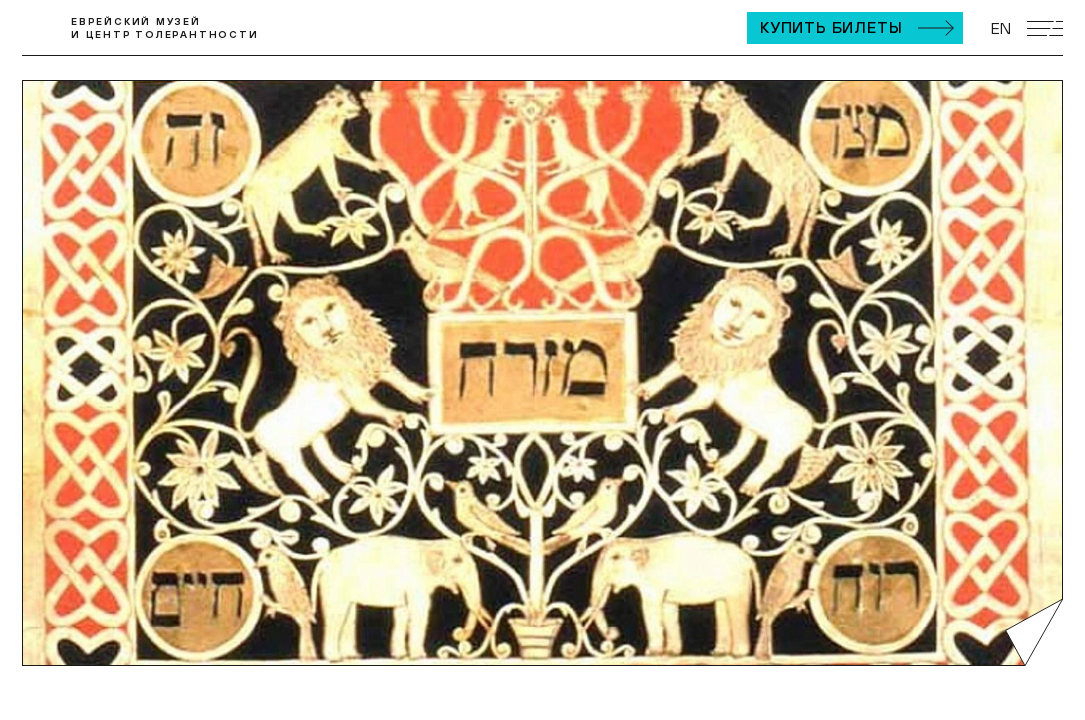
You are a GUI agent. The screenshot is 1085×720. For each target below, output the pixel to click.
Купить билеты (831, 27)
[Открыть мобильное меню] (1045, 28)
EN (1001, 28)
